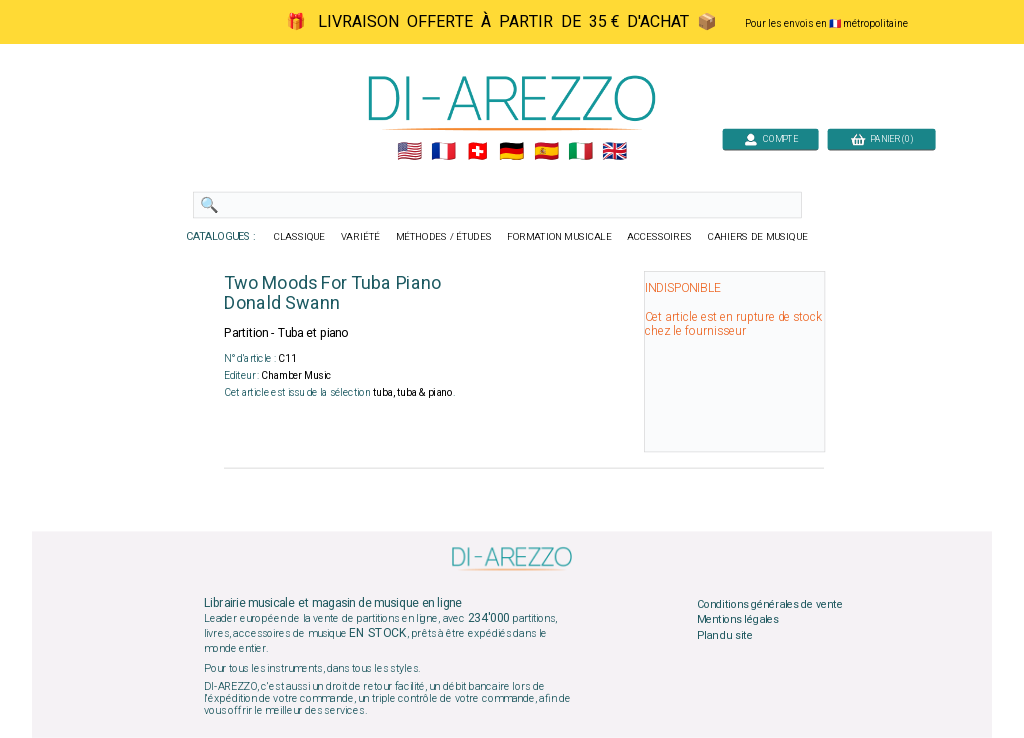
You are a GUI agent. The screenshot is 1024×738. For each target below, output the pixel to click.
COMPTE (771, 138)
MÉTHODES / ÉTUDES (444, 237)
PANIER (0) (882, 138)
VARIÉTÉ (360, 237)
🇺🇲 (409, 152)
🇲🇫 (443, 152)
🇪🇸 (546, 152)
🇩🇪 (511, 152)
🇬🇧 (614, 152)
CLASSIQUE (300, 237)
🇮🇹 (580, 152)
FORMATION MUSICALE (559, 237)
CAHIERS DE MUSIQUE (758, 237)
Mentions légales (738, 620)
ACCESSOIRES (659, 237)
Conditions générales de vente (770, 604)
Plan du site (725, 635)
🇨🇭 (477, 152)
